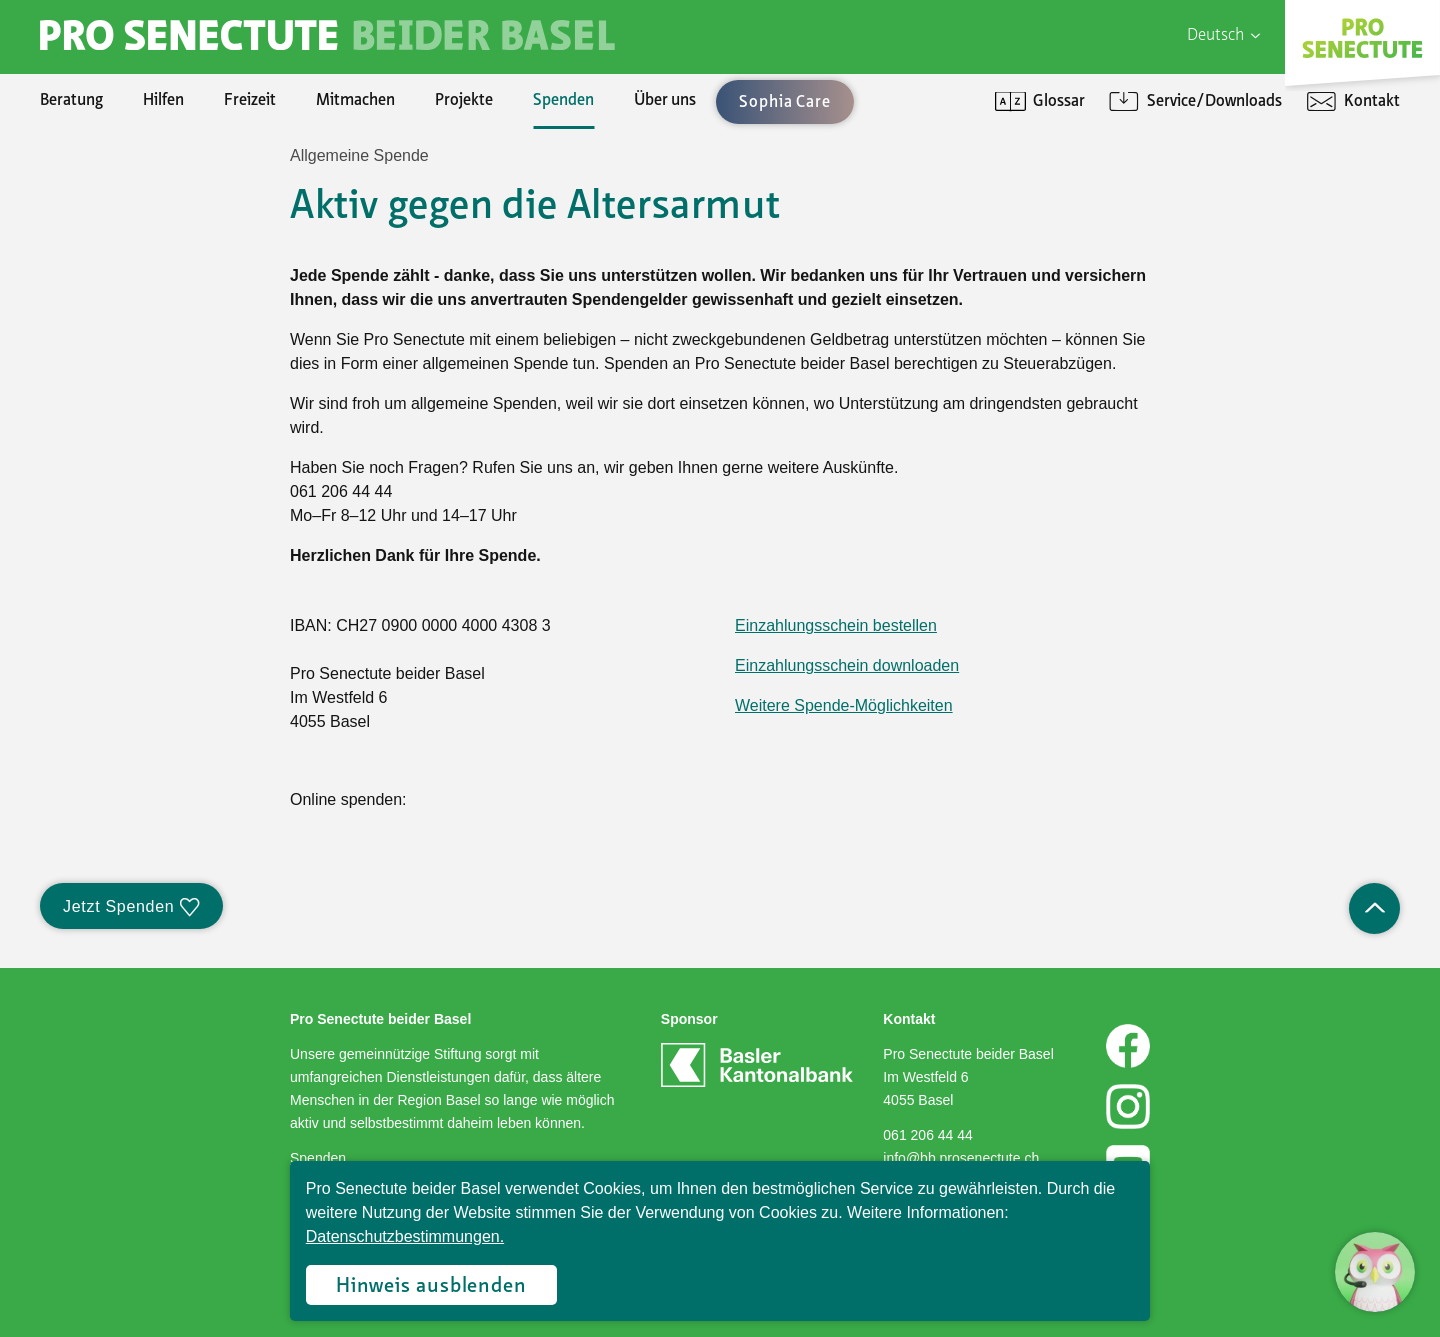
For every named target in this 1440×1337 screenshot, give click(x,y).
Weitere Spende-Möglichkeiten (844, 705)
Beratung (71, 101)
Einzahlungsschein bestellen (836, 625)
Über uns (665, 101)
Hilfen (163, 101)
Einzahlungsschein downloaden (847, 665)
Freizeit (250, 101)
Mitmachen (355, 101)
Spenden (563, 101)
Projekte (464, 101)
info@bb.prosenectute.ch (961, 1158)
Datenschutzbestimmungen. (405, 1236)
